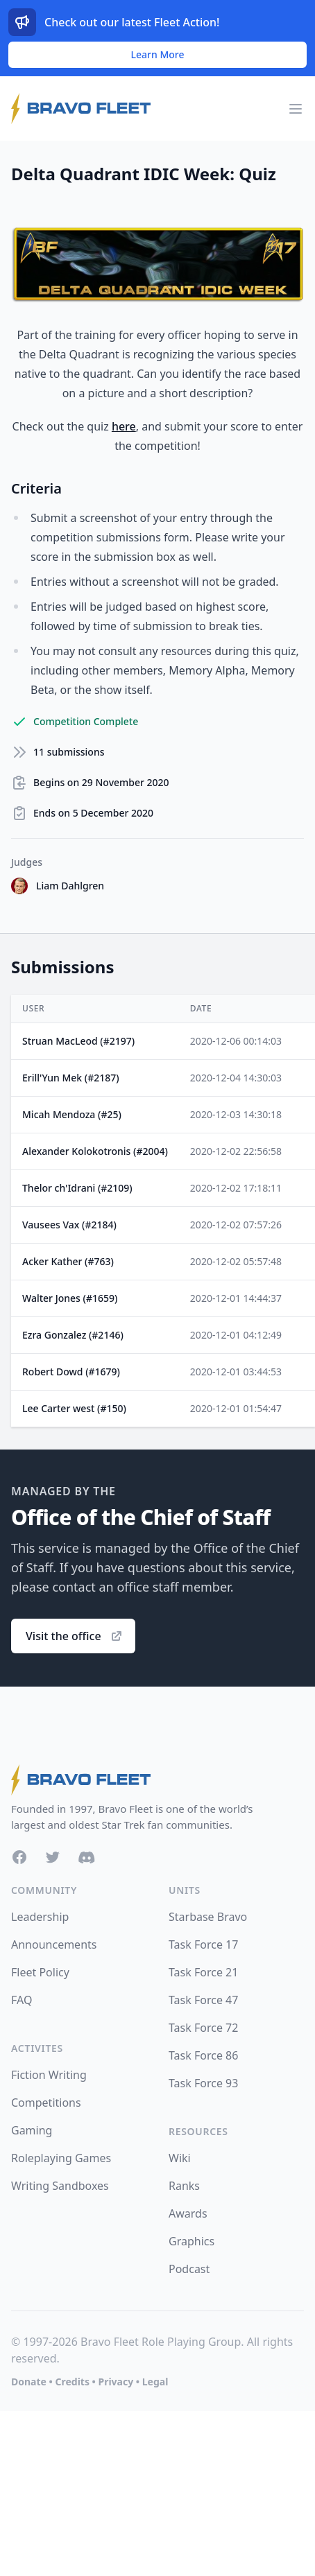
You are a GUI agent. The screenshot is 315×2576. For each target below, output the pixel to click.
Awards (188, 2213)
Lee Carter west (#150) (74, 1408)
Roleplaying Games (61, 2158)
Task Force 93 (203, 2083)
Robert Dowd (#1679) (71, 1371)
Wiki (180, 2158)
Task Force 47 (203, 2000)
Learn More (158, 54)
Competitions (46, 2102)
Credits (72, 2381)
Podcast (189, 2269)
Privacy (115, 2381)
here (124, 426)
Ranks (184, 2185)
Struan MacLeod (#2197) (78, 1040)
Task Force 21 (203, 1972)
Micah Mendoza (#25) (71, 1114)
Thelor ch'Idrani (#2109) (77, 1187)
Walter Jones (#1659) (69, 1298)
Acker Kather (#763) (68, 1261)
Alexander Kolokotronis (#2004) (95, 1151)
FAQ (21, 2000)
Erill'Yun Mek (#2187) (70, 1077)
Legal (155, 2381)
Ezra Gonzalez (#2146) (73, 1334)
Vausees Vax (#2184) (69, 1224)
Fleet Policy (40, 1972)
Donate (28, 2381)
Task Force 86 (203, 2055)
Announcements (53, 1944)
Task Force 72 (203, 2027)
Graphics (191, 2241)
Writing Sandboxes (60, 2185)
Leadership (40, 1916)
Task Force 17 (203, 1944)
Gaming (31, 2130)
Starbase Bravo (208, 1916)
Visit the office (75, 1636)
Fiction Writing (49, 2074)
